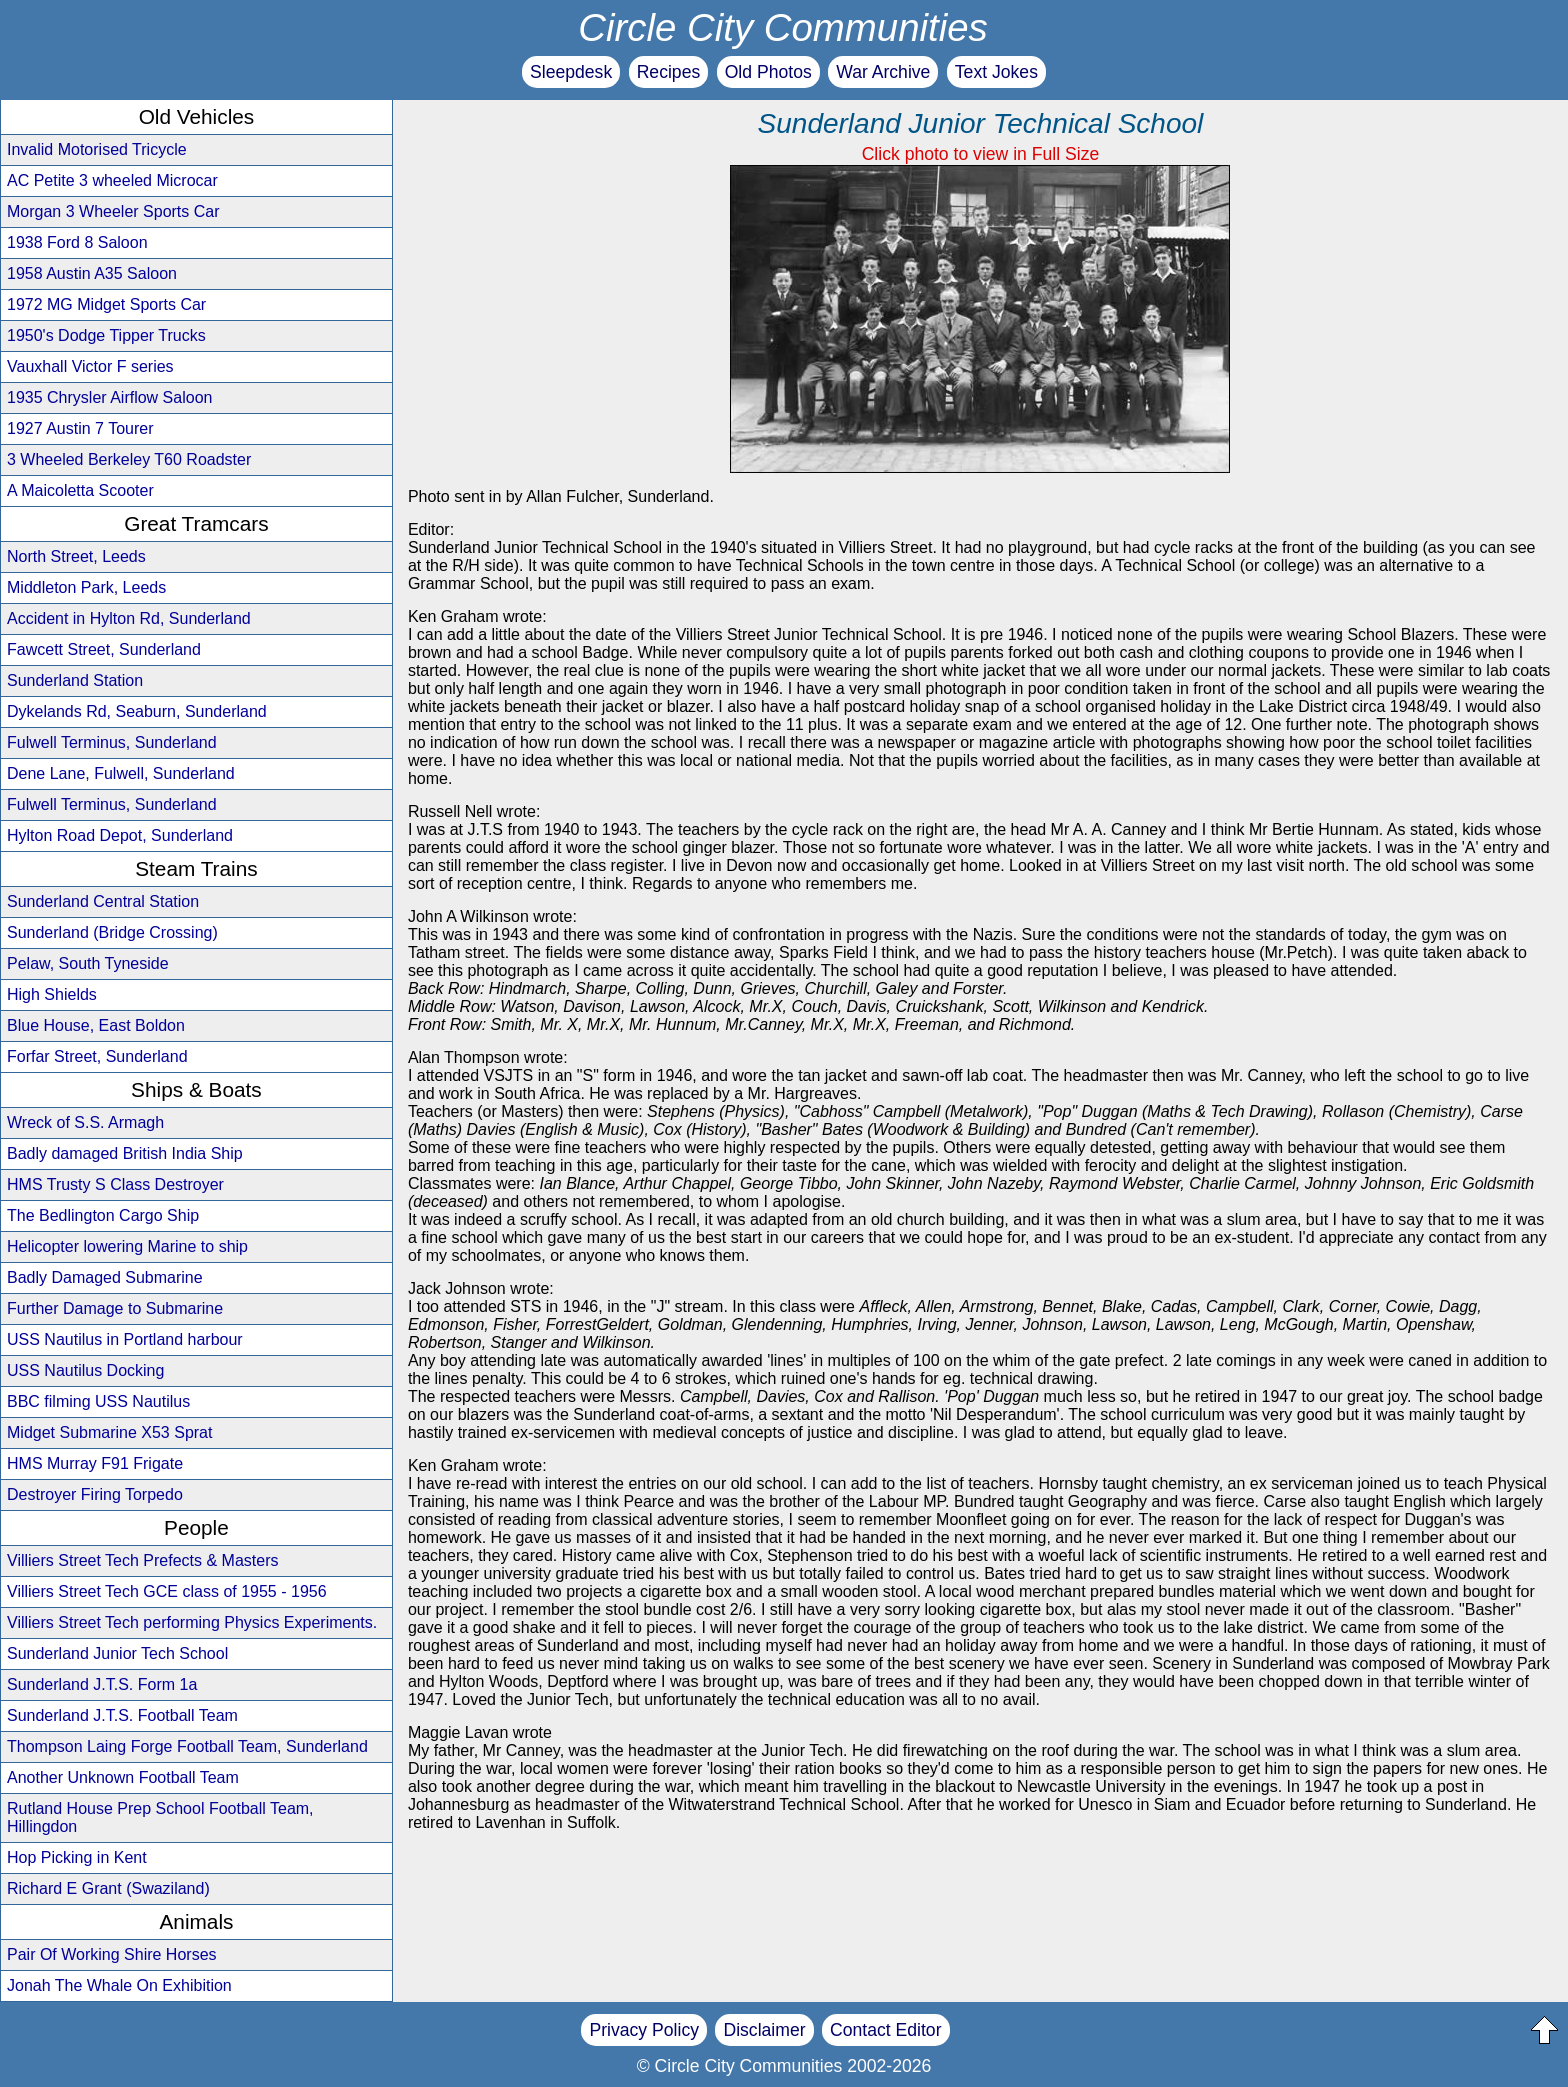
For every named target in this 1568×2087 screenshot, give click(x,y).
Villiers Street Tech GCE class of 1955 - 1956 (167, 1591)
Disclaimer (764, 2030)
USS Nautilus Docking (85, 1370)
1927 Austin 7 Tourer (80, 428)
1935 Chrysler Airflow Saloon (109, 397)
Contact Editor (885, 2030)
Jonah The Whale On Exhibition (119, 1985)
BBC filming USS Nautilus (98, 1401)
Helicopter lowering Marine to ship (127, 1246)
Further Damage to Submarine (115, 1308)
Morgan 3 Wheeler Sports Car (113, 211)
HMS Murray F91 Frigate (95, 1463)
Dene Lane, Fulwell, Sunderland (121, 773)
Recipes (669, 72)
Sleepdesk (571, 72)
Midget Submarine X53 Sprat (109, 1432)
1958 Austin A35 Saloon (92, 273)
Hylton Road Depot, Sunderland (120, 835)
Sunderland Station (75, 680)
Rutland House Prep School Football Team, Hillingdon (160, 1817)
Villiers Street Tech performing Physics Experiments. (192, 1622)
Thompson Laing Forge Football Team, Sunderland (187, 1746)
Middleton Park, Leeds (86, 587)
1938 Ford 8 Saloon (77, 242)
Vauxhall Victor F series (90, 366)
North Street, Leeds (76, 556)
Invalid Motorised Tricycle (97, 149)
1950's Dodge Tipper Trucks (106, 335)
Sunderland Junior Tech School (117, 1653)
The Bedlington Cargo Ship (103, 1215)
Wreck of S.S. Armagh (85, 1122)
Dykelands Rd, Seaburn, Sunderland (137, 711)
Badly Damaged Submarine (105, 1277)
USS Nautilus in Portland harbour (125, 1339)
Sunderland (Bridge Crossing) (112, 932)
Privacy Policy (644, 2030)
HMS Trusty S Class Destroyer (115, 1184)
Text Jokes (996, 72)
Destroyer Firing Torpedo (95, 1494)
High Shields (52, 994)
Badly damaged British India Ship (125, 1153)
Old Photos (768, 72)
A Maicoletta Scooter (80, 490)
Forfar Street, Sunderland (97, 1056)
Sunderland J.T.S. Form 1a (102, 1684)
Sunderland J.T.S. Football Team (122, 1715)
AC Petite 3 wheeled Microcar (112, 180)
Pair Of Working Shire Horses (112, 1954)
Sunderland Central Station (103, 901)
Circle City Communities (783, 27)
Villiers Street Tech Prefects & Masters (143, 1560)
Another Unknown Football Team (123, 1777)
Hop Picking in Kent (77, 1857)
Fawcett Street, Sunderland (104, 649)
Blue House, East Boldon (96, 1025)
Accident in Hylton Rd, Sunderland (129, 618)
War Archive (883, 72)
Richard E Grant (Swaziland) (108, 1888)
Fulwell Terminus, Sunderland (112, 742)
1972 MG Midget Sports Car (106, 304)
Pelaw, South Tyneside (88, 963)
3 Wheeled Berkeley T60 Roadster (129, 459)
